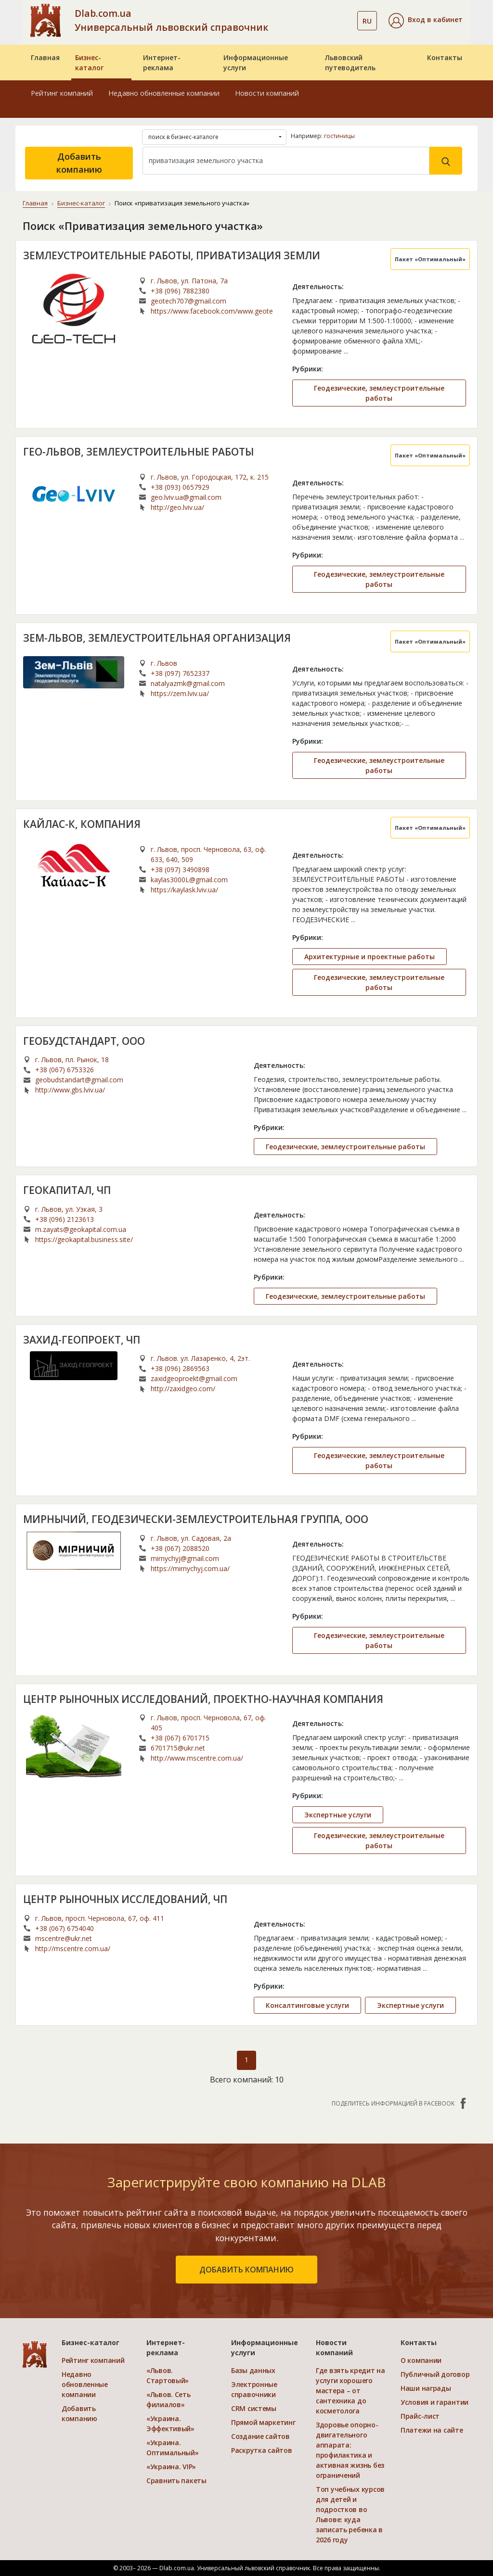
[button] (426, 20)
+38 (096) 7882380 (180, 290)
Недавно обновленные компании (164, 93)
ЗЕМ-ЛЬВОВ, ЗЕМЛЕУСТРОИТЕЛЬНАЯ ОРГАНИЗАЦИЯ (157, 638)
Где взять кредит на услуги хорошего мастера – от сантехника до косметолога (350, 2390)
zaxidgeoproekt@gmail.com (194, 1378)
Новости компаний (267, 93)
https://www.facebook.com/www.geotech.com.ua (212, 311)
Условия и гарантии (434, 2402)
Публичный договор (435, 2374)
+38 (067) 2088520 (180, 1548)
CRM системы (253, 2408)
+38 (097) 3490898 (180, 869)
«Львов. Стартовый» (167, 2375)
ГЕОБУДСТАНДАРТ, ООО (84, 1041)
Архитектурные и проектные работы (369, 956)
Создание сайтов (260, 2436)
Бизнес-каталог (89, 62)
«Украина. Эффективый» (170, 2423)
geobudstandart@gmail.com (79, 1079)
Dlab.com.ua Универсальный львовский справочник (171, 20)
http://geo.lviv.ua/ (177, 507)
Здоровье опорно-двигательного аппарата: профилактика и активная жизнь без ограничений (350, 2450)
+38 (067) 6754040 (64, 1928)
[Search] (286, 161)
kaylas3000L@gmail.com (189, 879)
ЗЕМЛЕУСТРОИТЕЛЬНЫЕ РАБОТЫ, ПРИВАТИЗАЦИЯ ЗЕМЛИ (171, 255)
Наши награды (426, 2388)
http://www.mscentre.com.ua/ (197, 1758)
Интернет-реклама (162, 62)
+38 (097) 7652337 (180, 673)
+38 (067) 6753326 (64, 1069)
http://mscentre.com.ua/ (72, 1948)
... (346, 350)
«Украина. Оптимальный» (172, 2447)
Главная (45, 57)
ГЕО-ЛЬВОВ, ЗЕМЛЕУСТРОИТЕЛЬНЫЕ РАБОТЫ (138, 451)
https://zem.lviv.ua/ (180, 693)
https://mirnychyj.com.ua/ (190, 1568)
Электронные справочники (254, 2389)
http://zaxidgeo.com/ (183, 1388)
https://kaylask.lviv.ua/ (184, 889)
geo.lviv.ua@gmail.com (186, 497)
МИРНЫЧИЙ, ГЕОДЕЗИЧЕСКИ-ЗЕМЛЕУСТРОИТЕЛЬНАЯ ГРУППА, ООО (195, 1519)
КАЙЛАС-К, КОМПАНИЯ (82, 824)
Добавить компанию (79, 163)
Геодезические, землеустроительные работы (379, 393)
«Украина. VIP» (171, 2466)
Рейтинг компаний (62, 93)
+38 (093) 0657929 (180, 487)
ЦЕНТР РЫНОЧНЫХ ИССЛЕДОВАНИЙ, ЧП (125, 1899)
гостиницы (339, 136)
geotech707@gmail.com (188, 300)
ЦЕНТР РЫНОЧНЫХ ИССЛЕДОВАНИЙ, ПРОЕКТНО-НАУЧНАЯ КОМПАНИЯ (203, 1699)
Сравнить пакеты (176, 2480)
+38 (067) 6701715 (180, 1737)
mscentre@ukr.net (63, 1938)
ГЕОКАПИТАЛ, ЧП (67, 1190)
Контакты (444, 57)
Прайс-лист (420, 2416)
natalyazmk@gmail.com (188, 683)
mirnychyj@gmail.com (185, 1558)
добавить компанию (246, 2269)
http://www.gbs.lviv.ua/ (70, 1089)
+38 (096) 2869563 (180, 1368)
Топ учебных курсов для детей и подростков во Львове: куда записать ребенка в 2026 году (350, 2514)
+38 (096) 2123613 (64, 1219)
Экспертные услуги (337, 1814)
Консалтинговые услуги (307, 2005)
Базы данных (253, 2370)
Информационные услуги (255, 62)
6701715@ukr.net (178, 1747)
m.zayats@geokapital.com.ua (80, 1229)
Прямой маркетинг (263, 2422)
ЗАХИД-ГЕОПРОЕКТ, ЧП (81, 1339)
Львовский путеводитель (350, 62)
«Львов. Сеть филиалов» (168, 2399)
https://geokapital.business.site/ (84, 1239)
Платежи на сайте (432, 2430)
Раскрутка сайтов (261, 2450)
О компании (421, 2360)
